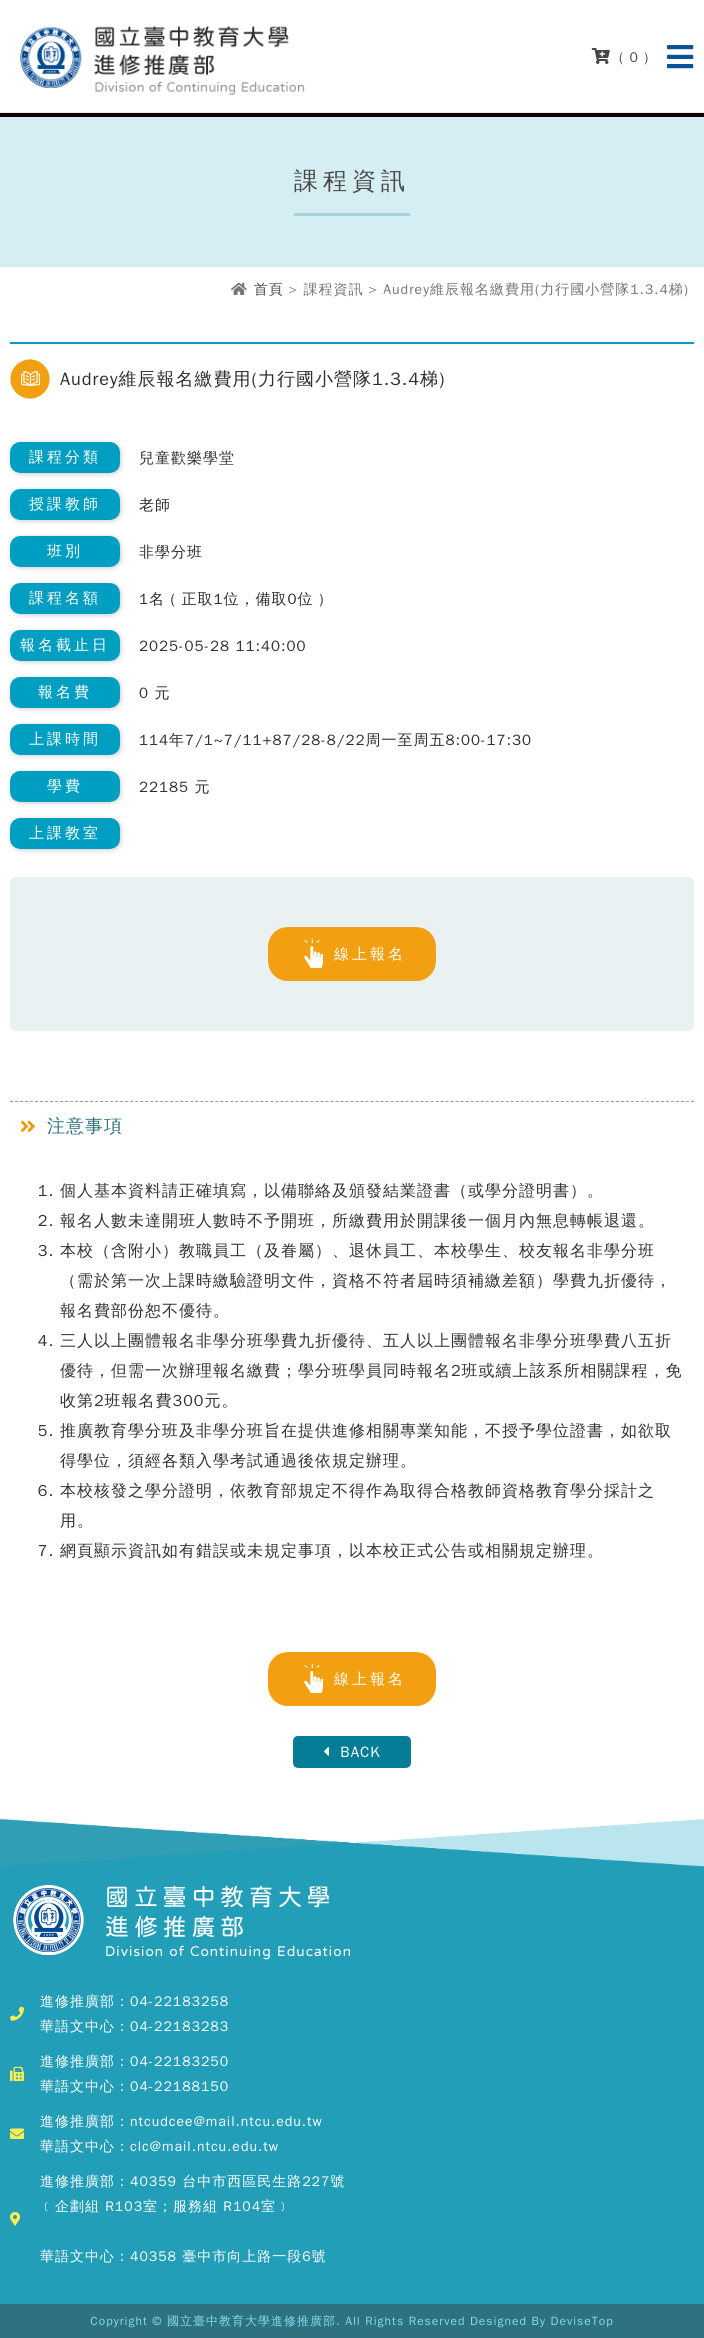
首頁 (269, 289)
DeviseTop (582, 2321)
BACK (351, 1752)
